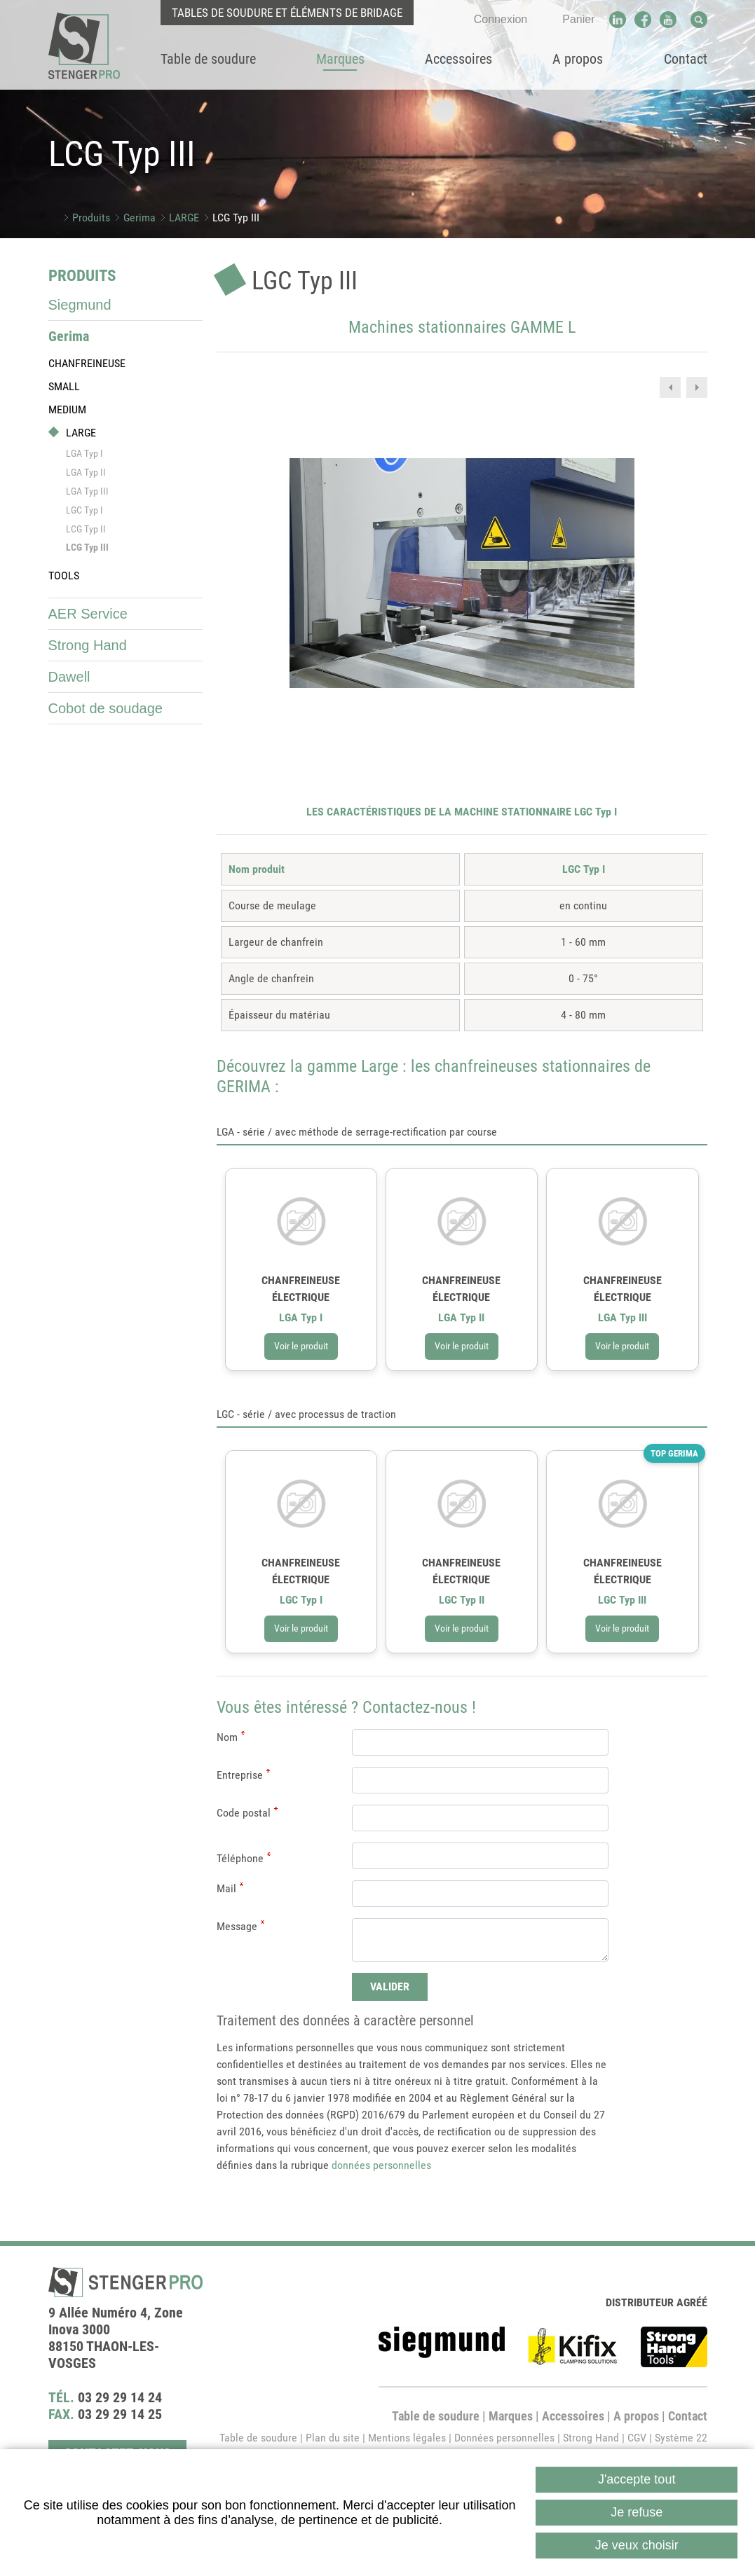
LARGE (184, 217)
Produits (91, 217)
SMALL (64, 386)
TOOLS (63, 575)
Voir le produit (301, 1434)
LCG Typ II (86, 529)
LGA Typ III (87, 491)
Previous (670, 387)
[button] (462, 572)
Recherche (699, 19)
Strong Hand (87, 645)
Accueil (53, 217)
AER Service (88, 613)
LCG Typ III (235, 217)
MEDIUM (67, 409)
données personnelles (381, 2253)
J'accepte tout (637, 2479)
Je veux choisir (637, 2545)
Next (696, 387)
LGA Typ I (84, 453)
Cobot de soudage (105, 708)
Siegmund (79, 304)
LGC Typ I (84, 510)
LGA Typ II (86, 472)
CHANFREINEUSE (86, 363)
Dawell (69, 676)
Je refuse (636, 2512)
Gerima (139, 217)
